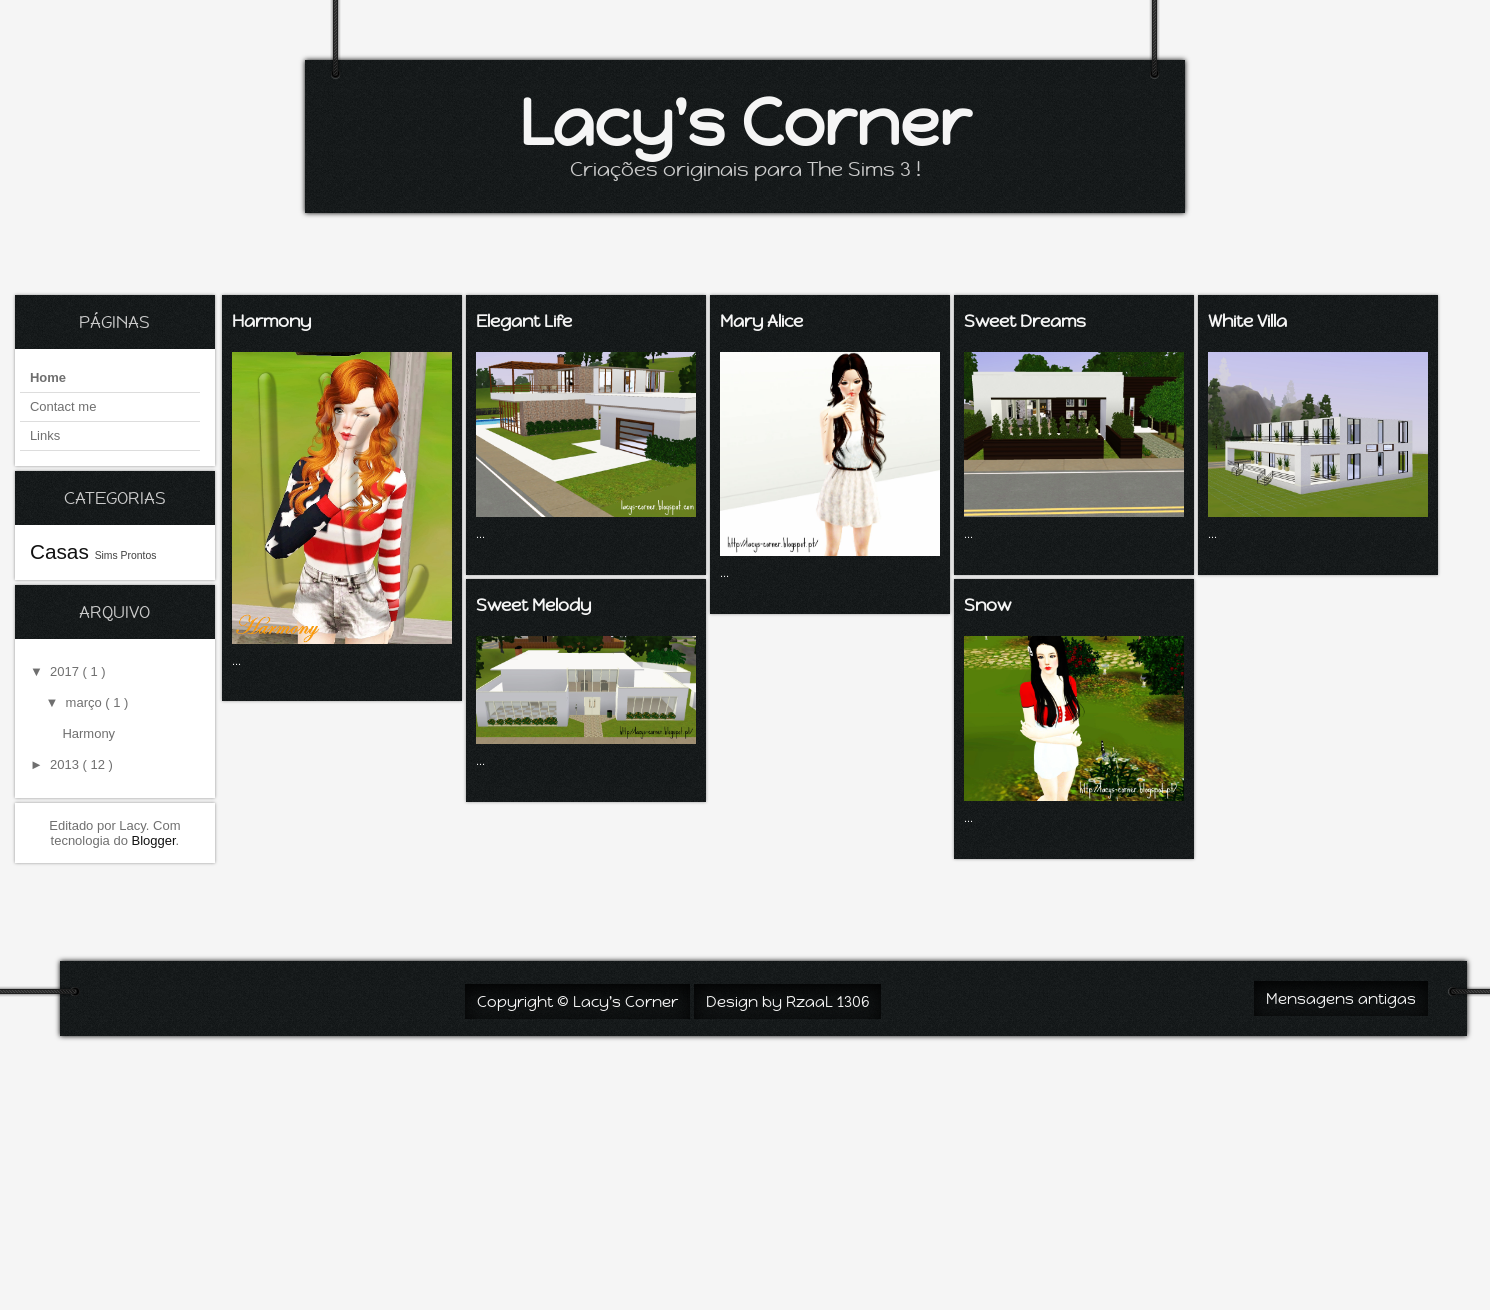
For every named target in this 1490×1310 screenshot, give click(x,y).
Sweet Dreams (1025, 321)
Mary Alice (761, 321)
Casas (62, 551)
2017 (66, 671)
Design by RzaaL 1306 (787, 1001)
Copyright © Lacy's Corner (577, 1001)
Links (45, 435)
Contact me (63, 406)
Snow (987, 605)
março (86, 702)
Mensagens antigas (1341, 998)
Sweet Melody (533, 605)
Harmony (88, 733)
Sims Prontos (126, 555)
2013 (66, 764)
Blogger (154, 840)
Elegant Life (524, 321)
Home (48, 377)
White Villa (1247, 321)
